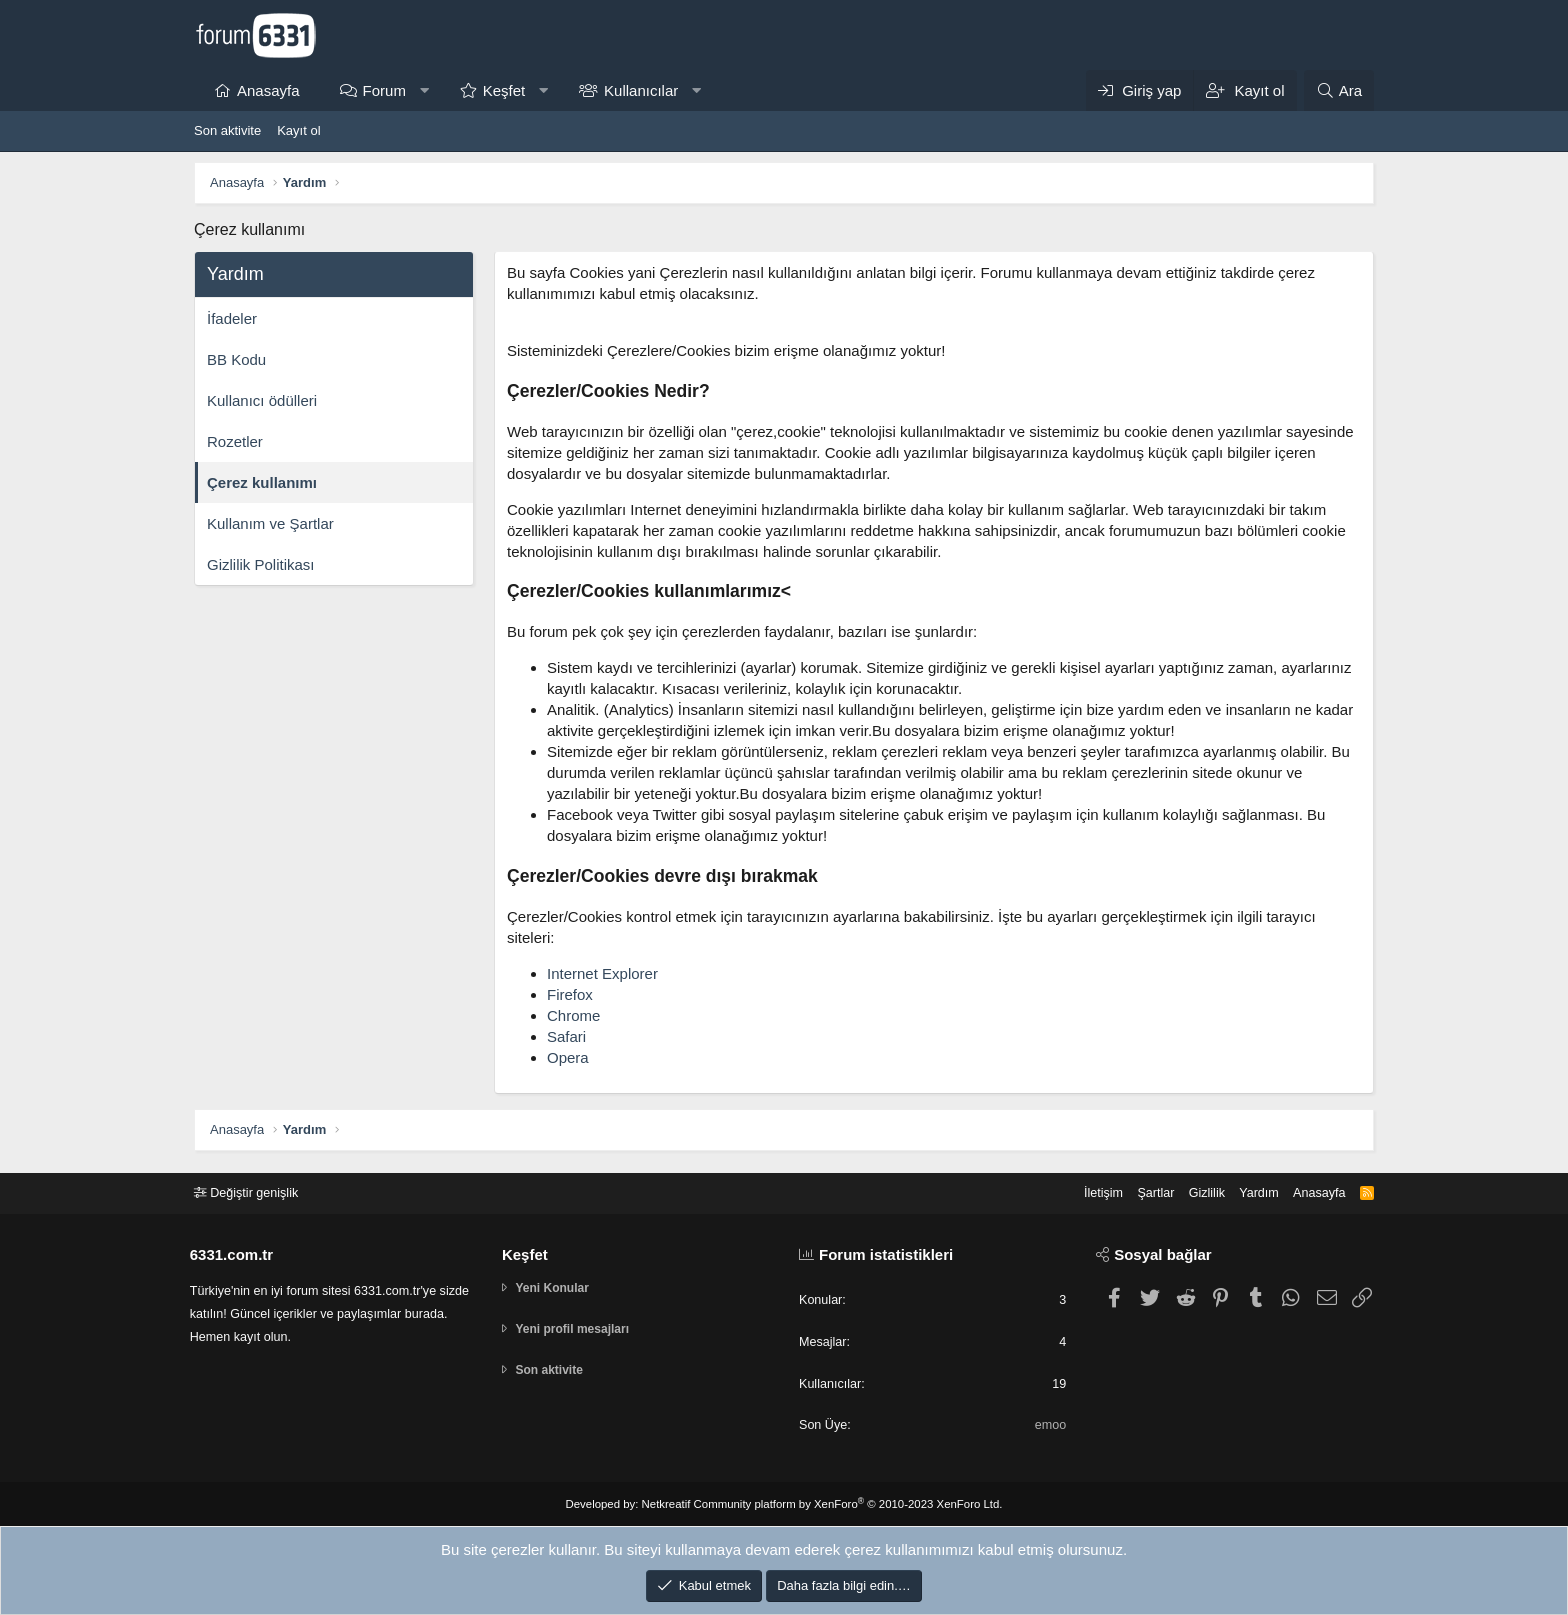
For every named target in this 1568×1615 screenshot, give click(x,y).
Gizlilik (1198, 1191)
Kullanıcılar (641, 90)
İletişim (1091, 1191)
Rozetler (235, 441)
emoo (1047, 1425)
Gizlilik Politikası (261, 564)
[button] (423, 90)
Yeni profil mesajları (579, 1329)
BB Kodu (236, 359)
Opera (568, 1057)
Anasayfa (268, 90)
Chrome (573, 1015)
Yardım (1251, 1191)
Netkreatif (670, 1504)
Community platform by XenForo (846, 1504)
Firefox (570, 994)
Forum (384, 90)
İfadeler (232, 318)
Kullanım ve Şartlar (270, 523)
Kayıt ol (298, 130)
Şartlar (1145, 1191)
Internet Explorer (602, 973)
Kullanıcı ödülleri (262, 400)
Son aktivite (227, 130)
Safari (566, 1036)
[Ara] (1339, 90)
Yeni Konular (557, 1287)
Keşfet (504, 90)
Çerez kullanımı (262, 482)
